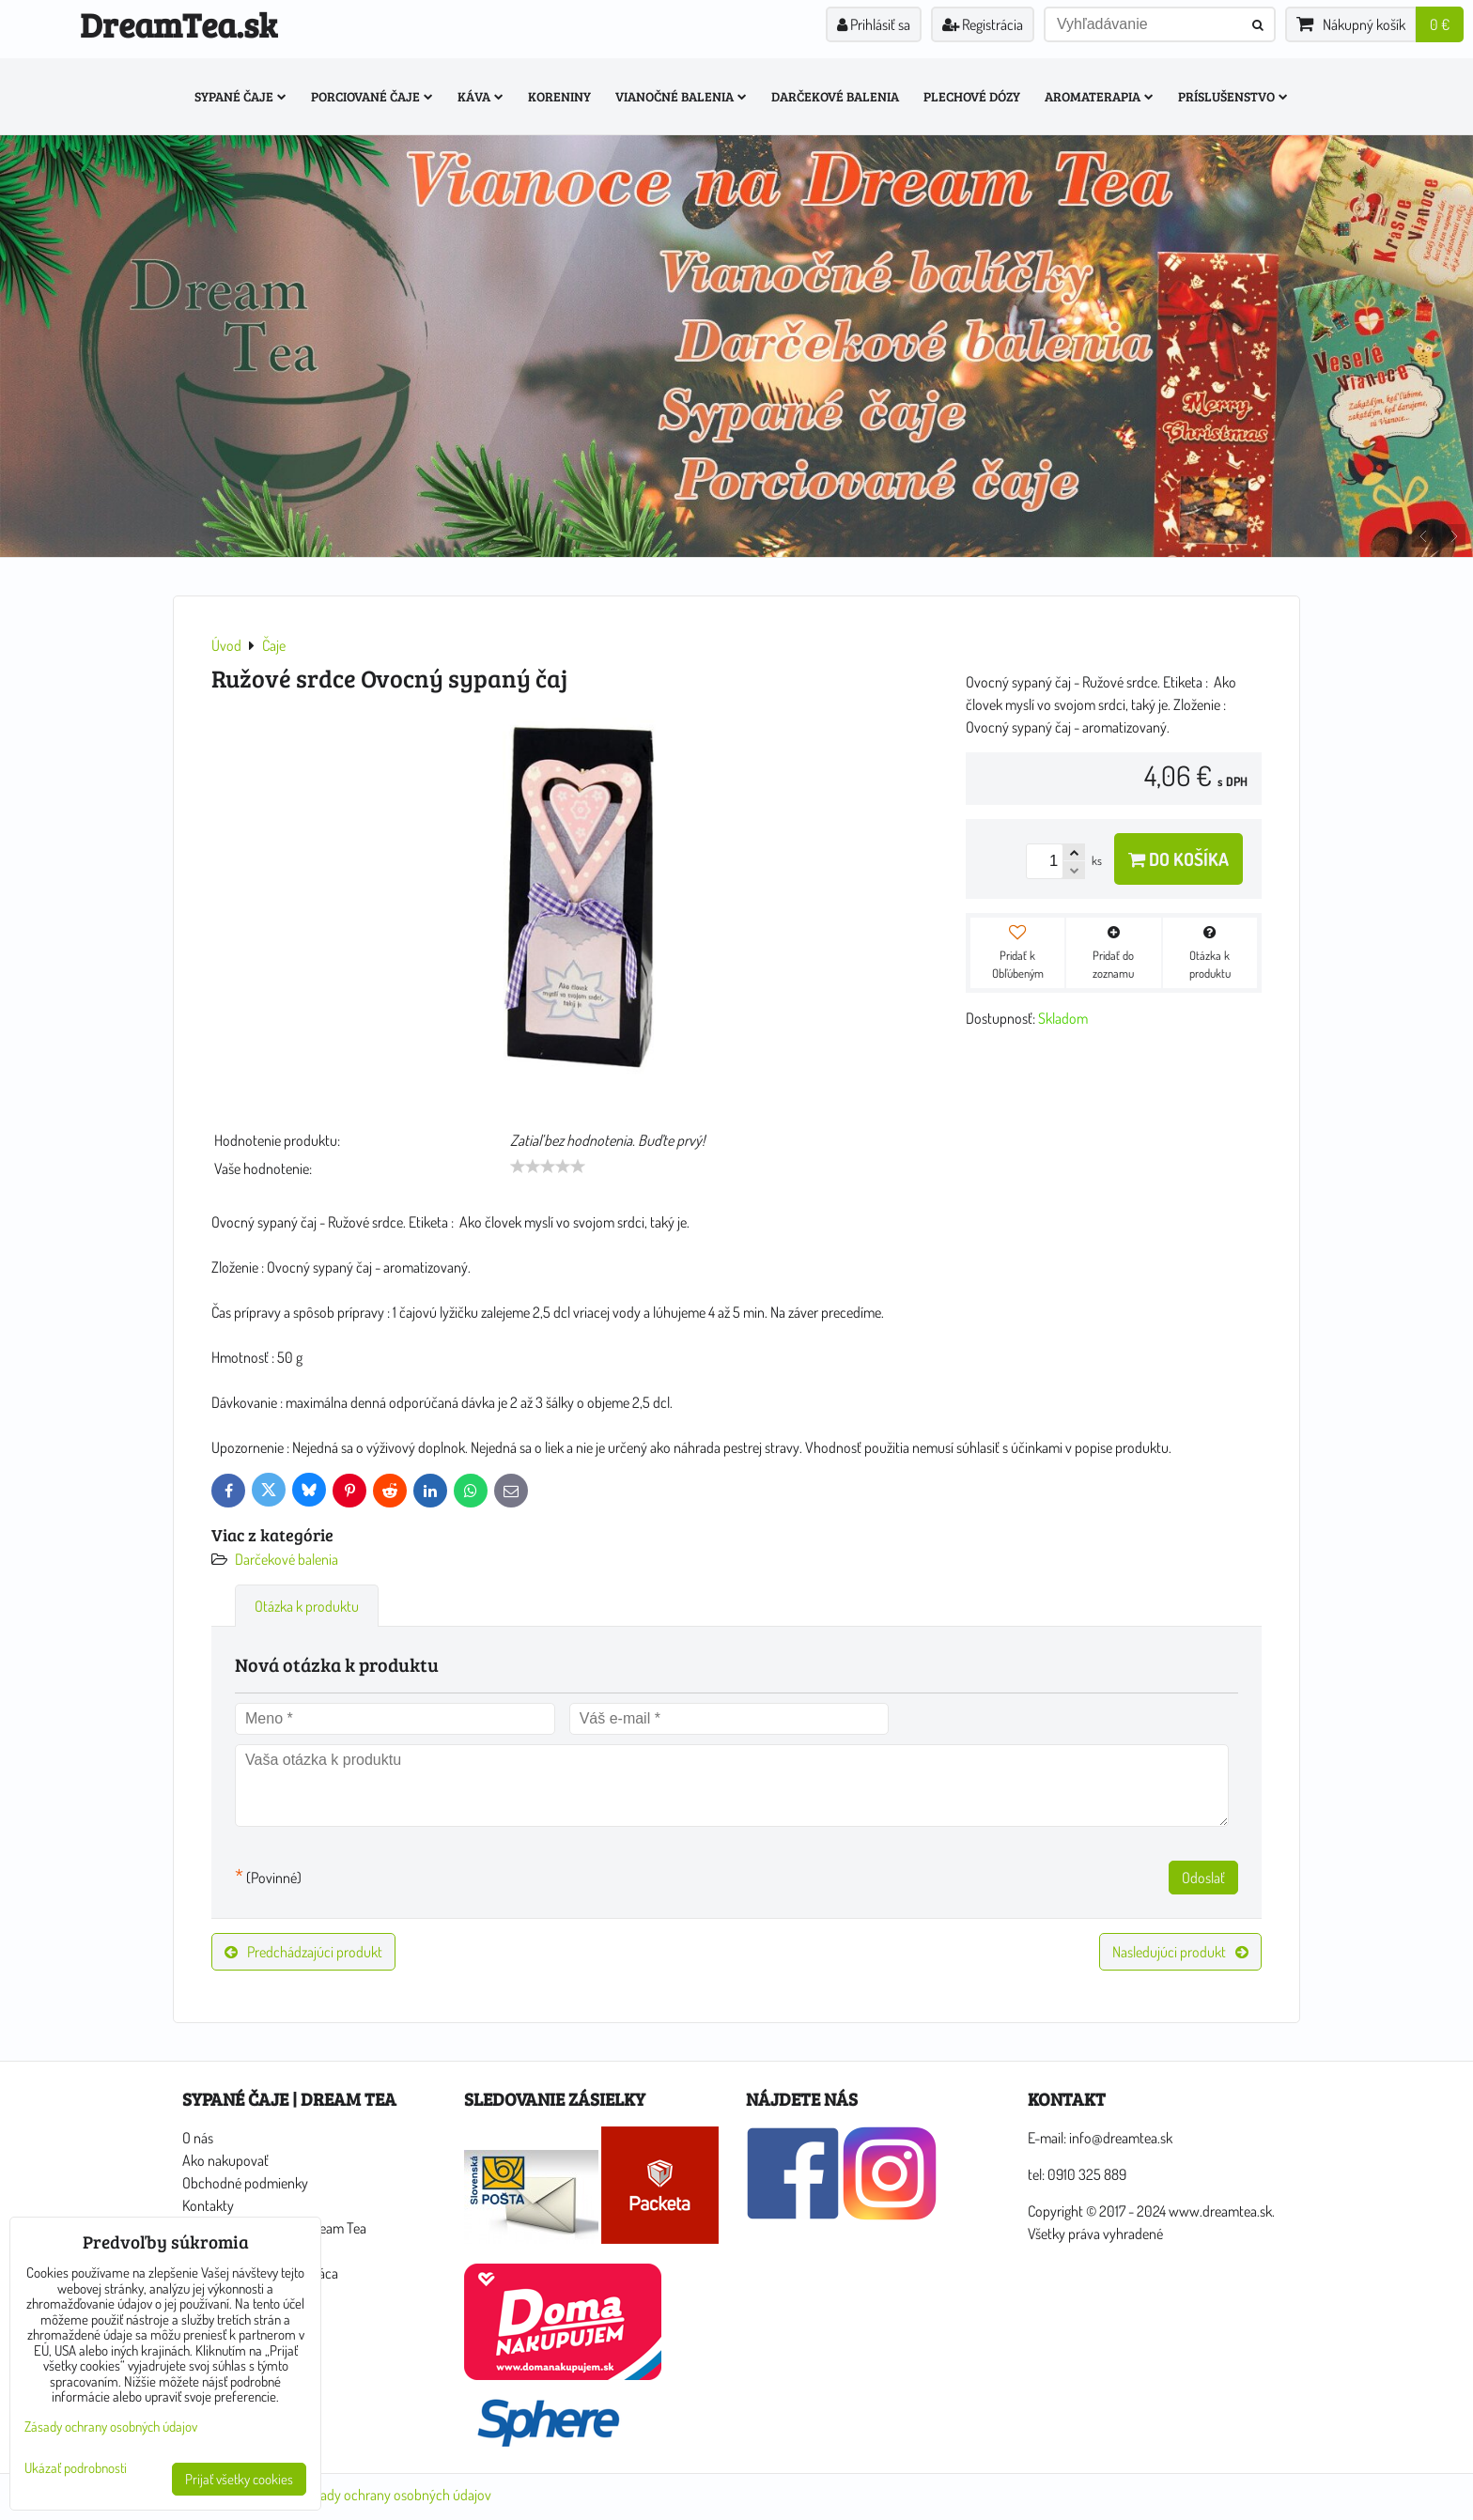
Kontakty (208, 2205)
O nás (197, 2137)
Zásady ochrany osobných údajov (396, 2494)
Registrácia (982, 24)
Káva (480, 96)
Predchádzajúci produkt (303, 1951)
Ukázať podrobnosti (75, 2469)
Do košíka (1178, 859)
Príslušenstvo (1233, 96)
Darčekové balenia (835, 96)
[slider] (547, 1166)
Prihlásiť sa (873, 24)
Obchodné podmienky (245, 2182)
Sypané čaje (240, 96)
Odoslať (1203, 1877)
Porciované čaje (372, 96)
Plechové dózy (971, 96)
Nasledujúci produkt (1180, 1951)
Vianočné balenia (681, 96)
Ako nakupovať (225, 2160)
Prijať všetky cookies (239, 2479)
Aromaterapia (1099, 96)
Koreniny (559, 96)
